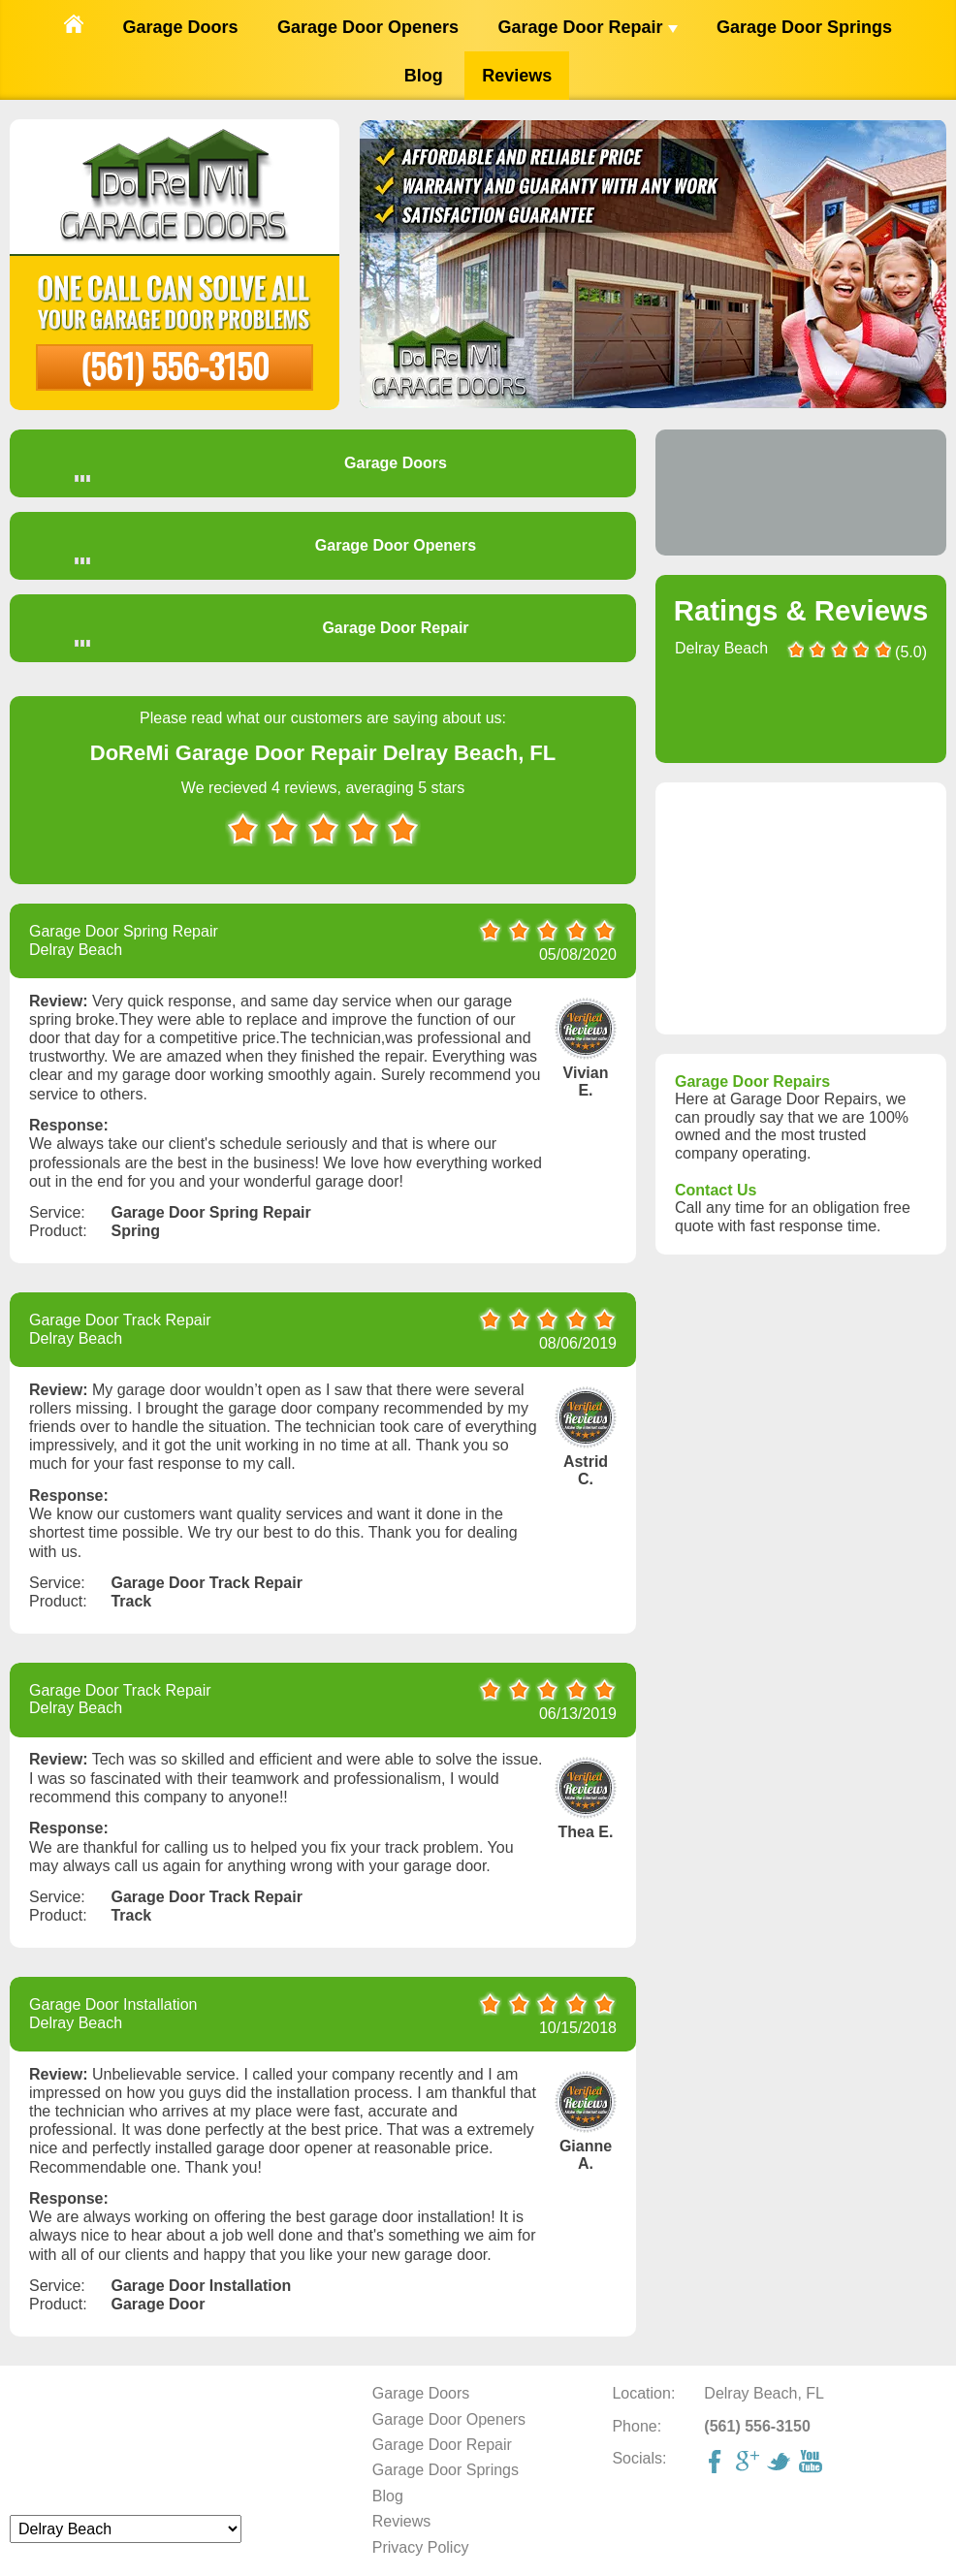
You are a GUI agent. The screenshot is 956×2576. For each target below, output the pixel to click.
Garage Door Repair (587, 27)
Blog (423, 75)
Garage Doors (180, 27)
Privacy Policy (420, 2547)
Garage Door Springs (804, 27)
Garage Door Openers (368, 27)
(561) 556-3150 (175, 365)
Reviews (517, 75)
